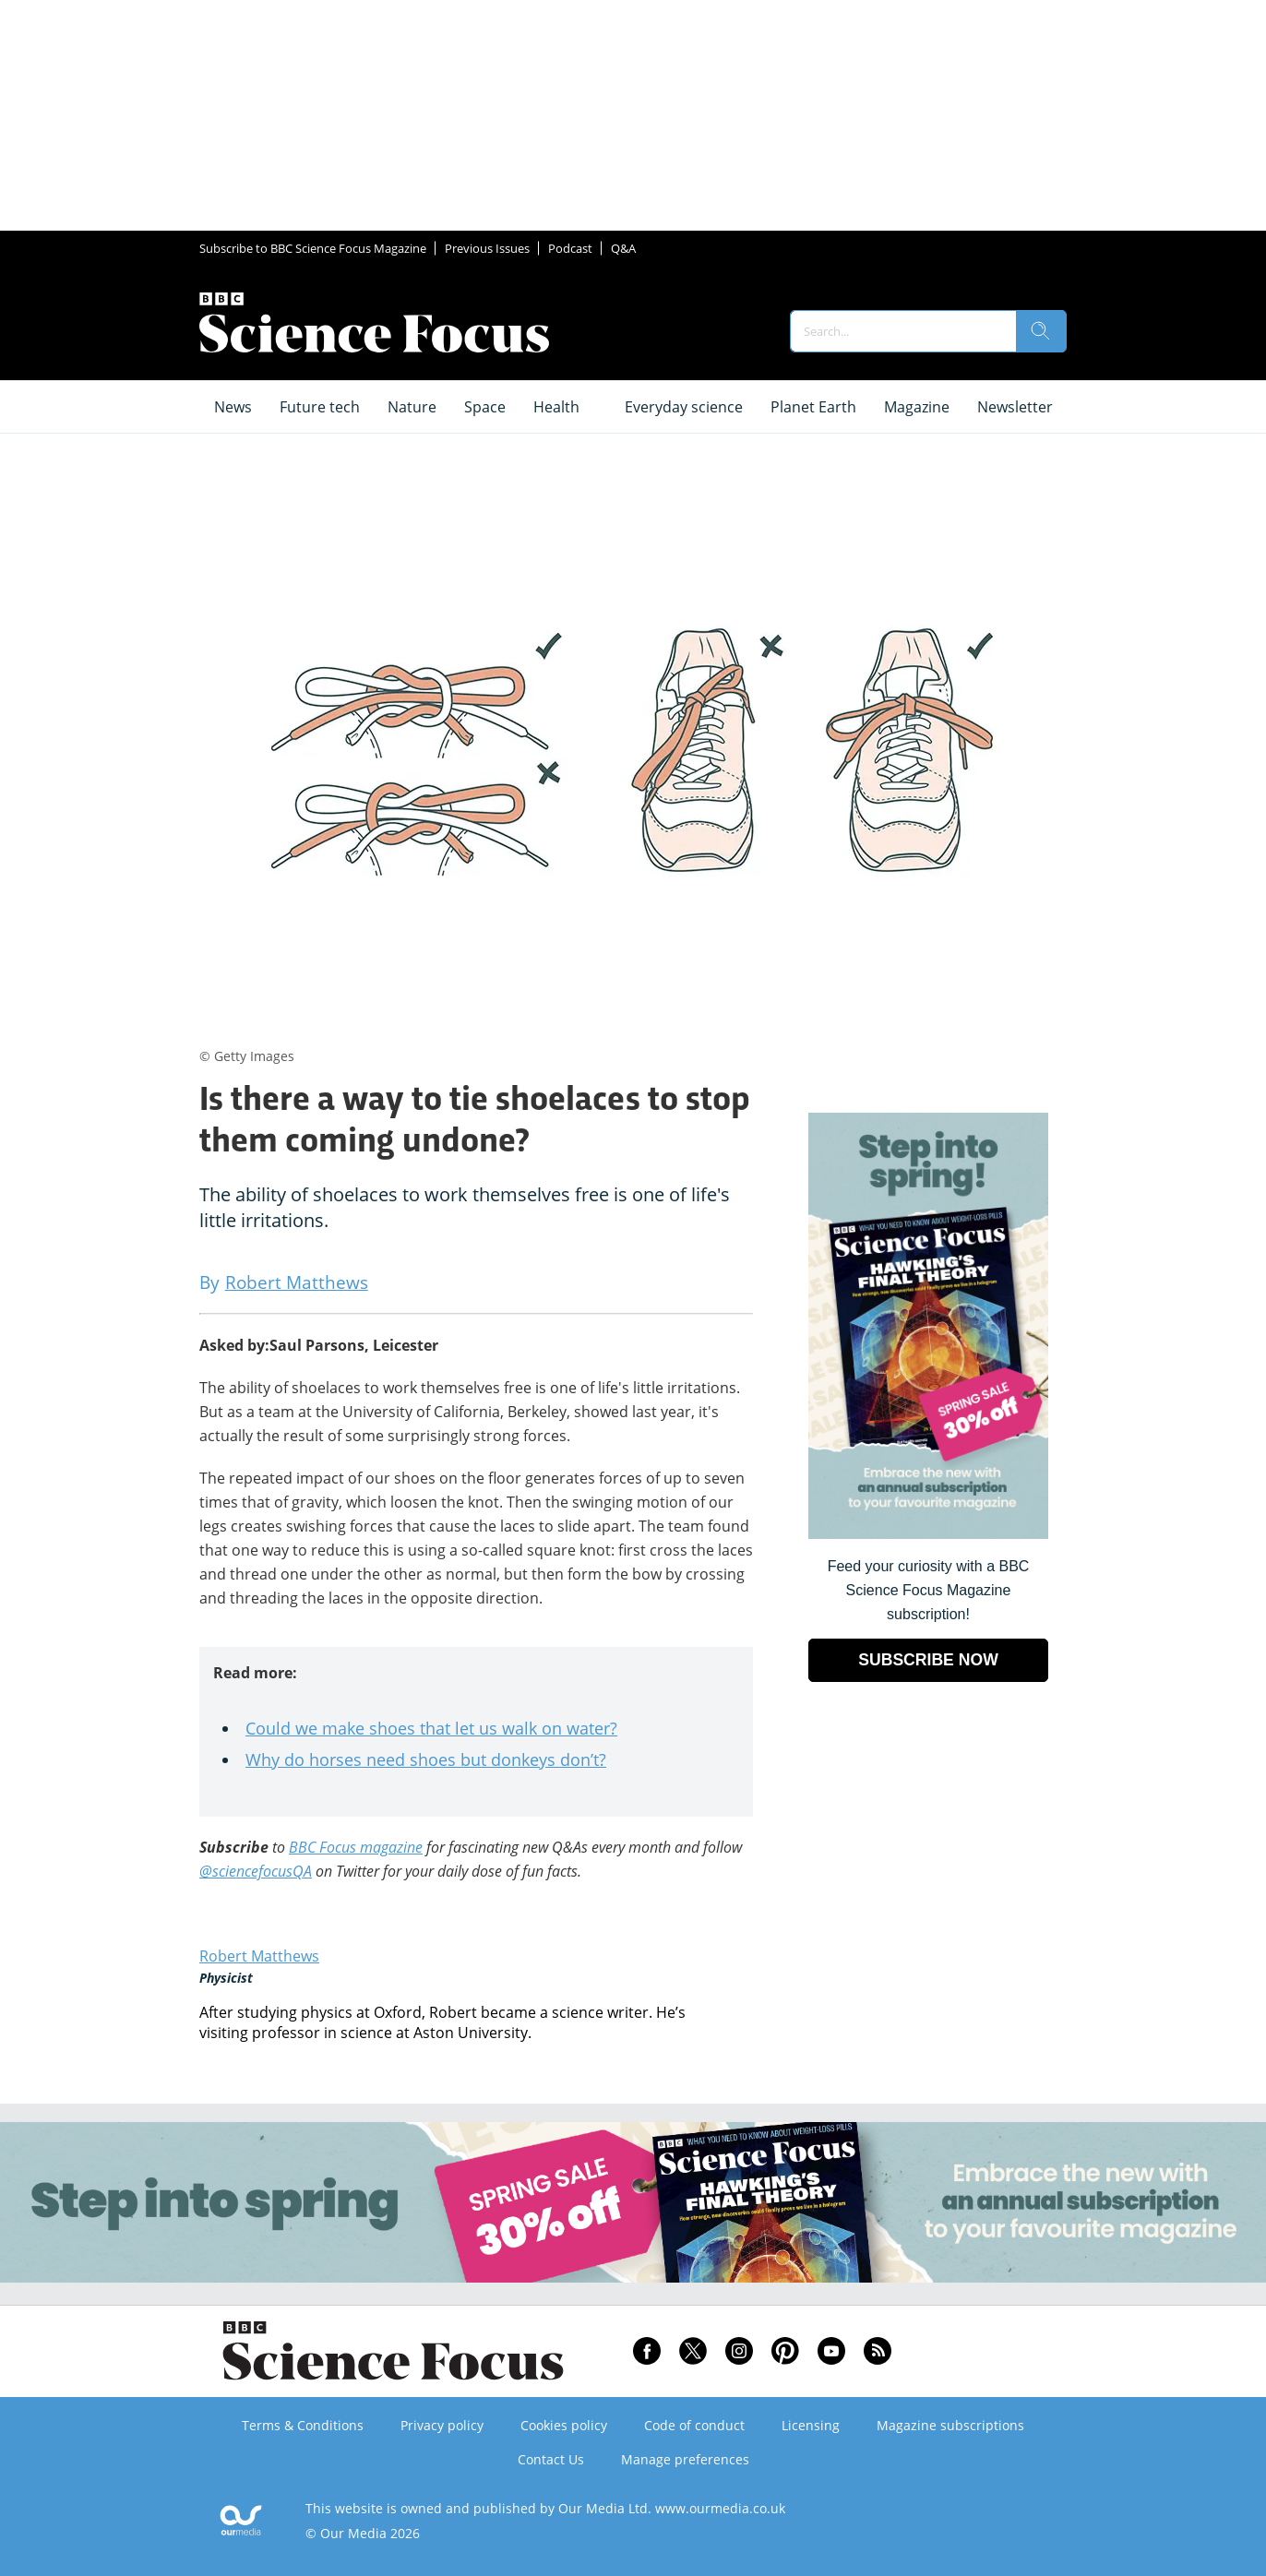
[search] (1041, 331)
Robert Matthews (259, 1956)
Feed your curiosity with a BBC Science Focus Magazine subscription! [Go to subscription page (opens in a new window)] (929, 1590)
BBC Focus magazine (356, 1847)
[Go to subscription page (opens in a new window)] (928, 1534)
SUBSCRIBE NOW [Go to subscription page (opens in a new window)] (928, 1660)
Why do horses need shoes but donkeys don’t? (425, 1759)
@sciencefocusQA (255, 1871)
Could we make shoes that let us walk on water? (431, 1728)
